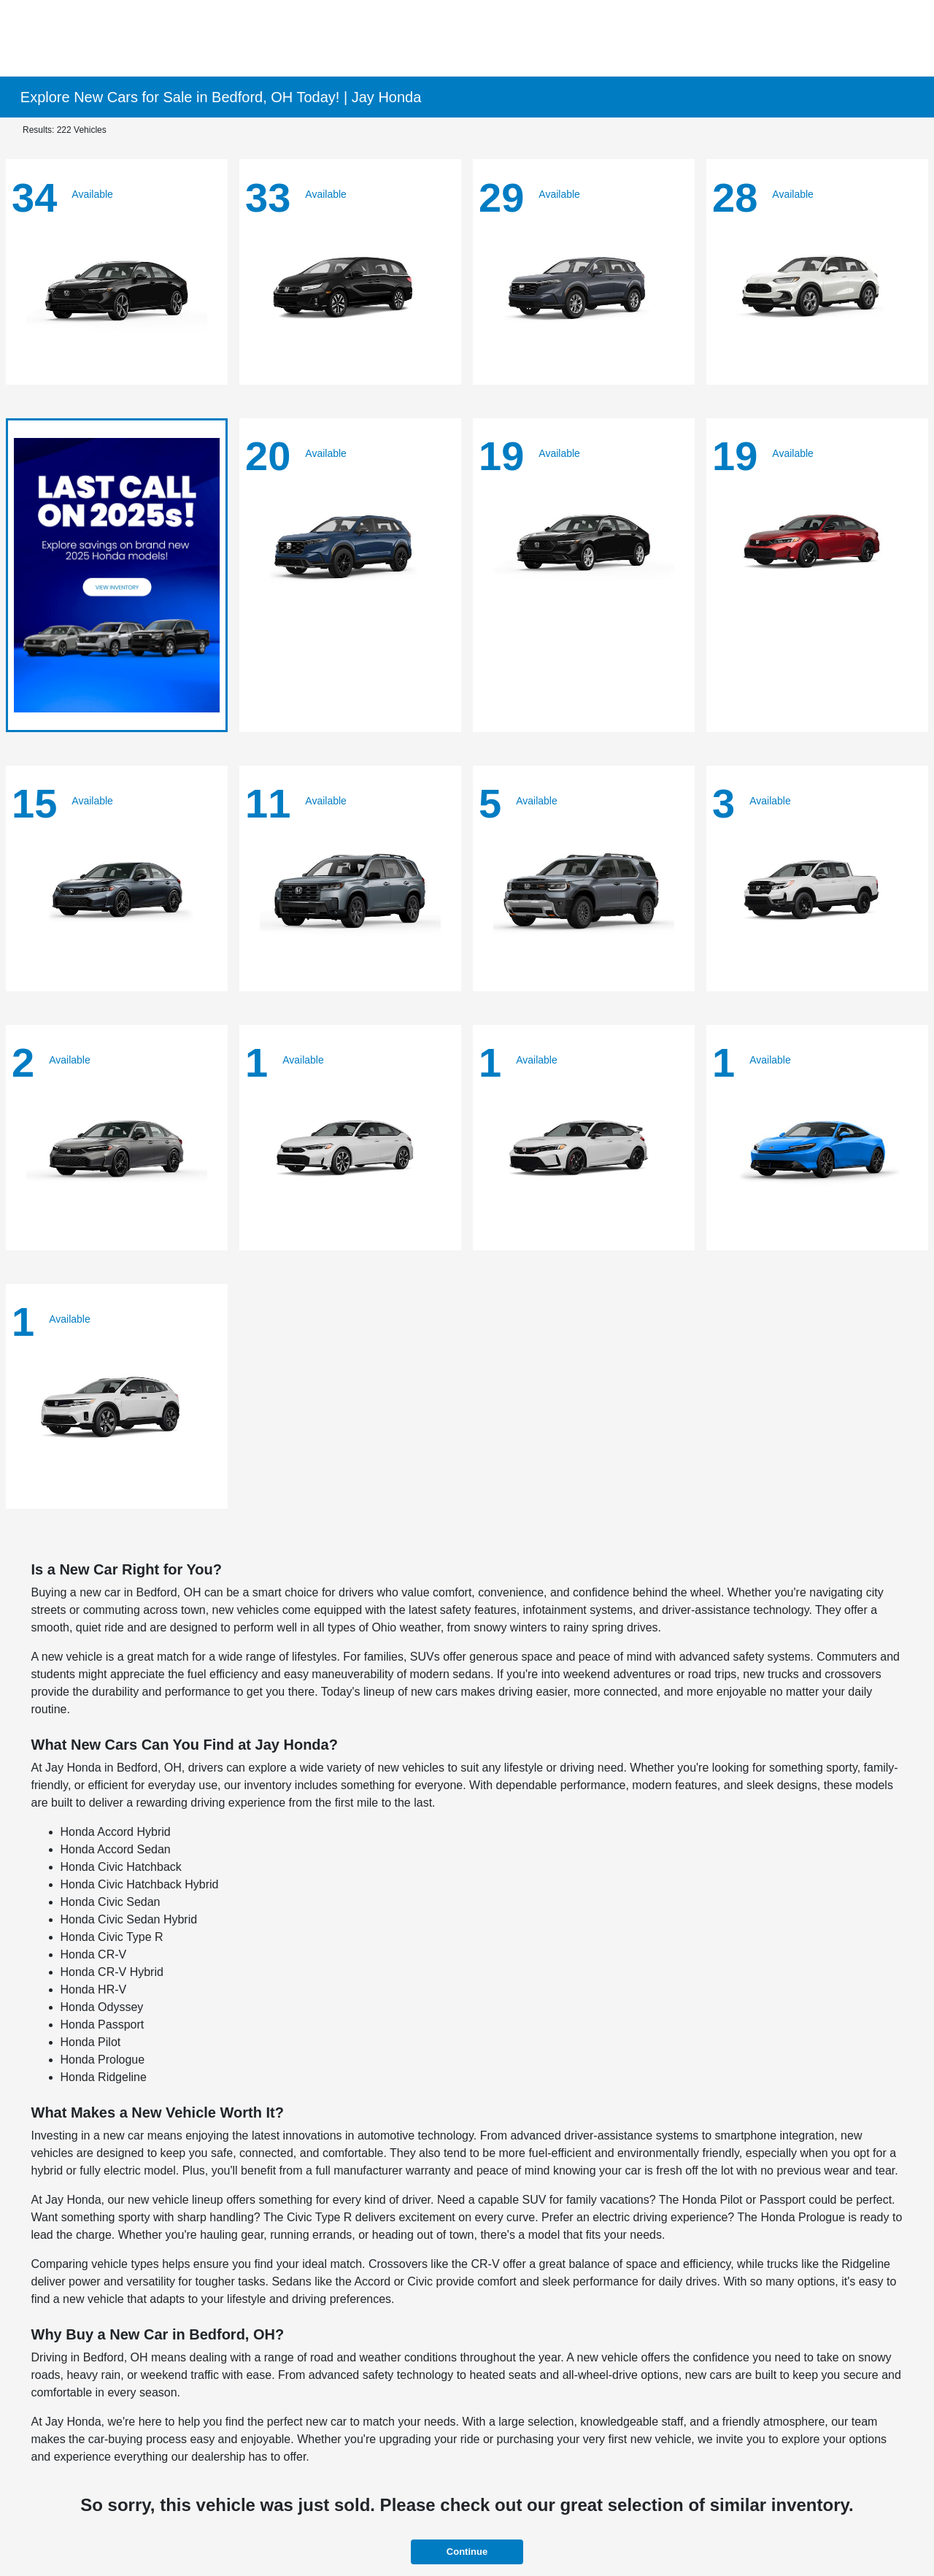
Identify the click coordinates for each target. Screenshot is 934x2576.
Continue (467, 2551)
